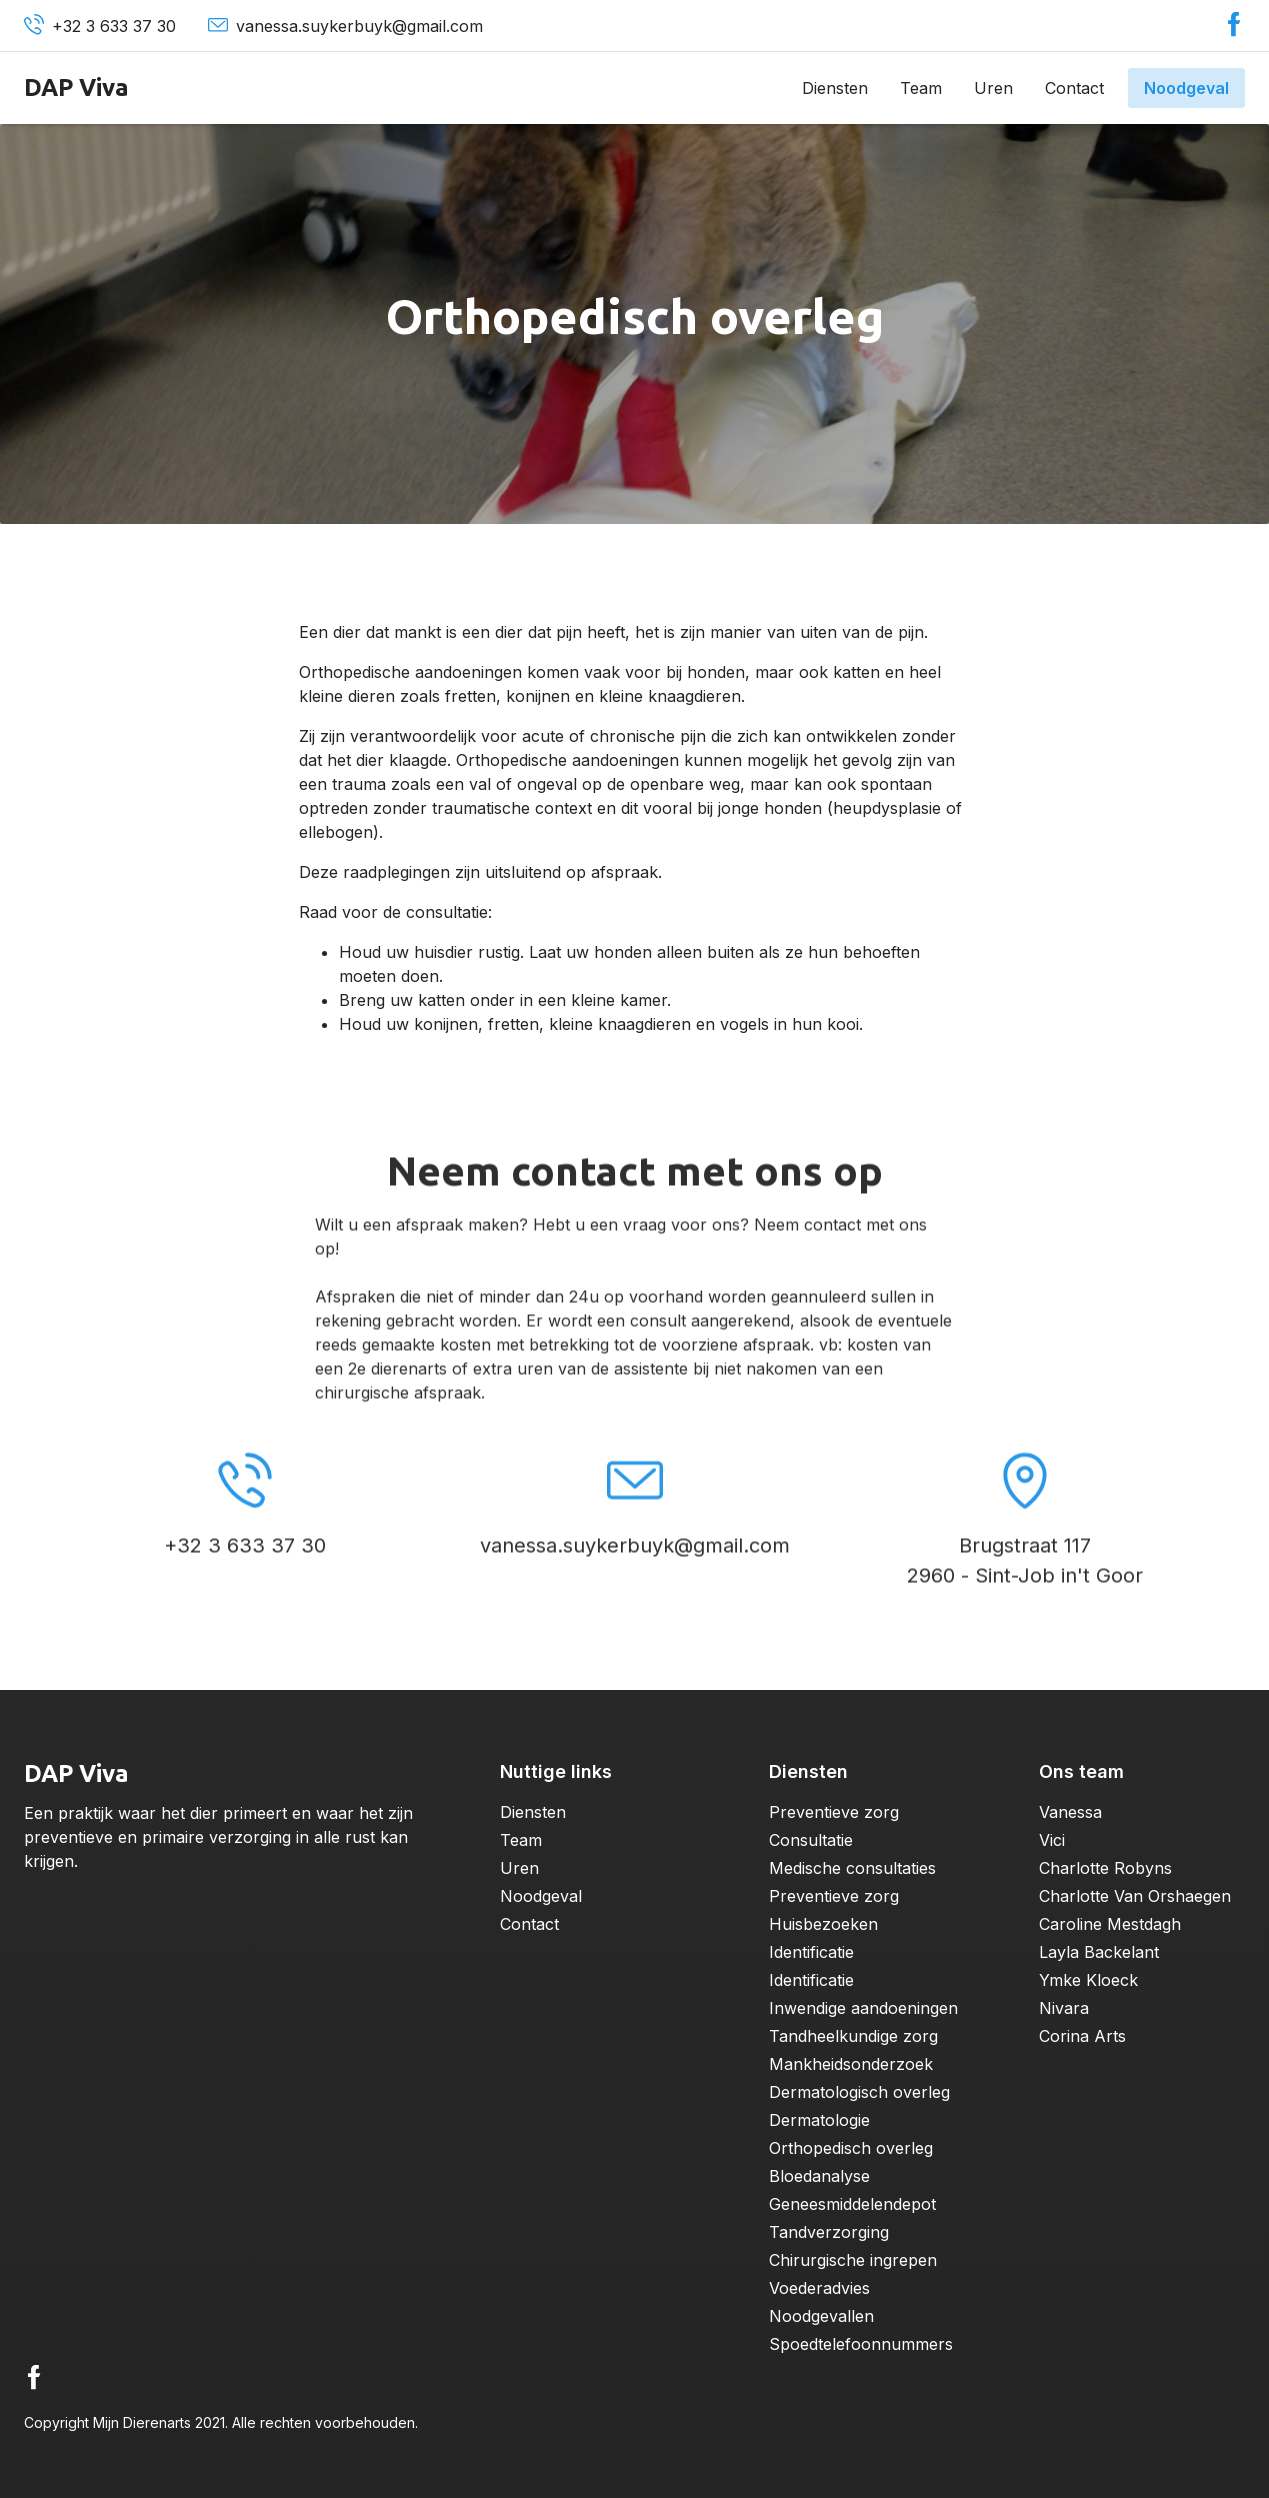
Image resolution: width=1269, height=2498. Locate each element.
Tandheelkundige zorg (853, 2036)
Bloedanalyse (819, 2176)
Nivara (1064, 2008)
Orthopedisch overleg (851, 2148)
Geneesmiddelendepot (852, 2204)
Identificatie (811, 1952)
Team (921, 88)
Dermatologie (819, 2120)
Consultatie (811, 1840)
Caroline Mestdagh (1110, 1924)
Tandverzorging (829, 2232)
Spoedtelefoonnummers (861, 2344)
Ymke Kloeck (1088, 1980)
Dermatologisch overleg (859, 2092)
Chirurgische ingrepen (853, 2260)
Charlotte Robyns (1105, 1868)
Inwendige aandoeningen (863, 2008)
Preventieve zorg (834, 1812)
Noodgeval (1186, 88)
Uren (993, 88)
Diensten (835, 88)
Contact (1074, 88)
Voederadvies (819, 2288)
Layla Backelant (1099, 1952)
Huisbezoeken (823, 1924)
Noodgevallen (821, 2316)
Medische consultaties (852, 1868)
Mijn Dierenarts (142, 2422)
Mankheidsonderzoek (851, 2064)
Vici (1052, 1840)
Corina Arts (1082, 2036)
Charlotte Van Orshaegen (1135, 1896)
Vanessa (1070, 1812)
